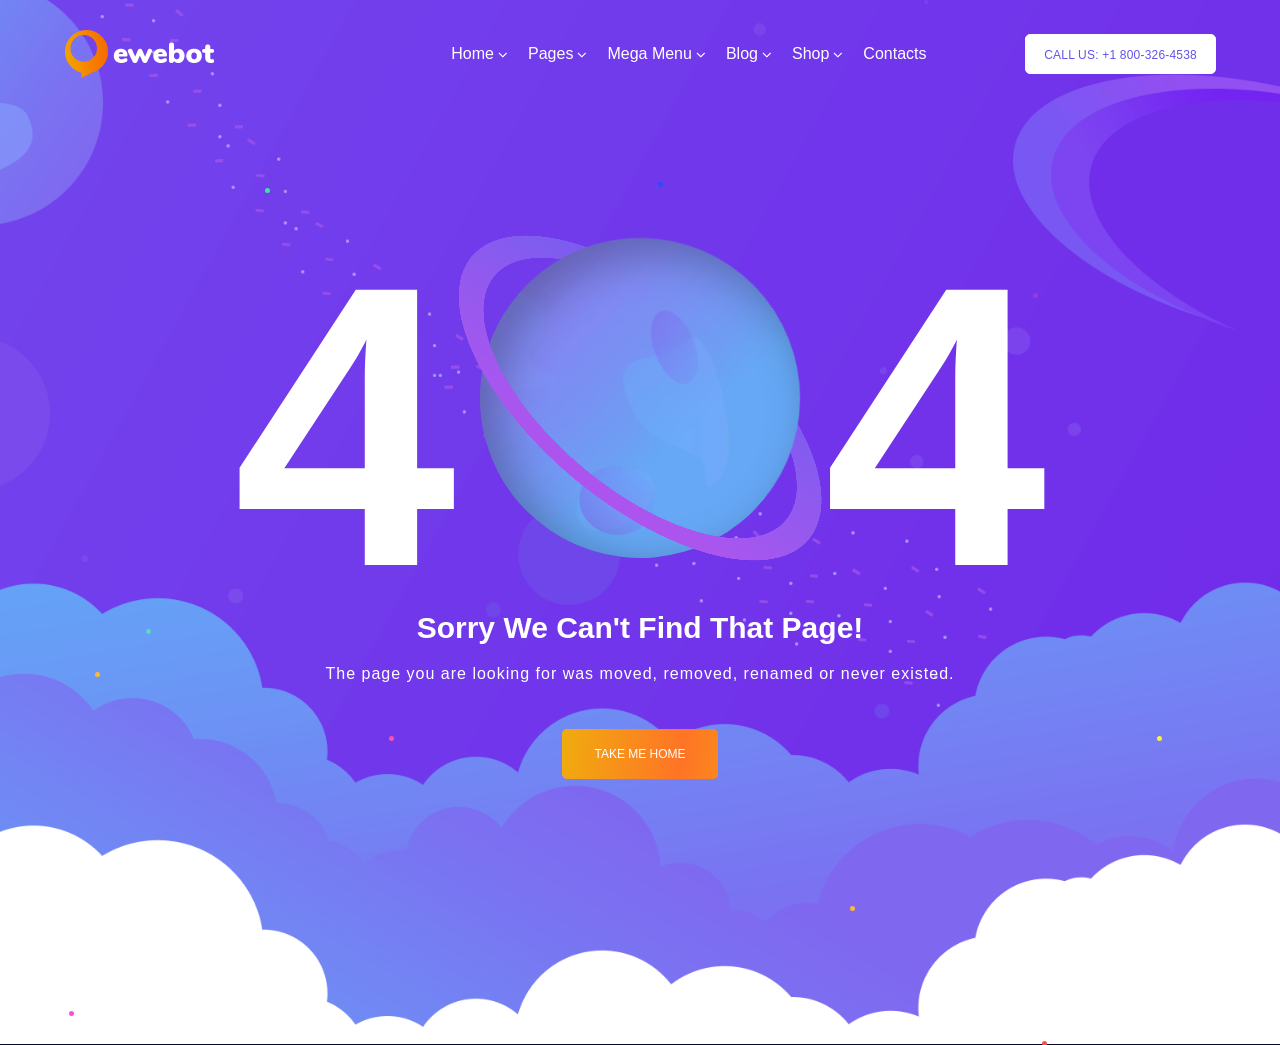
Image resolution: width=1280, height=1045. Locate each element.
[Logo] (139, 54)
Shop (810, 53)
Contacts (894, 53)
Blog (742, 53)
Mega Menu (649, 53)
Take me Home (639, 754)
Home (472, 53)
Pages (550, 53)
